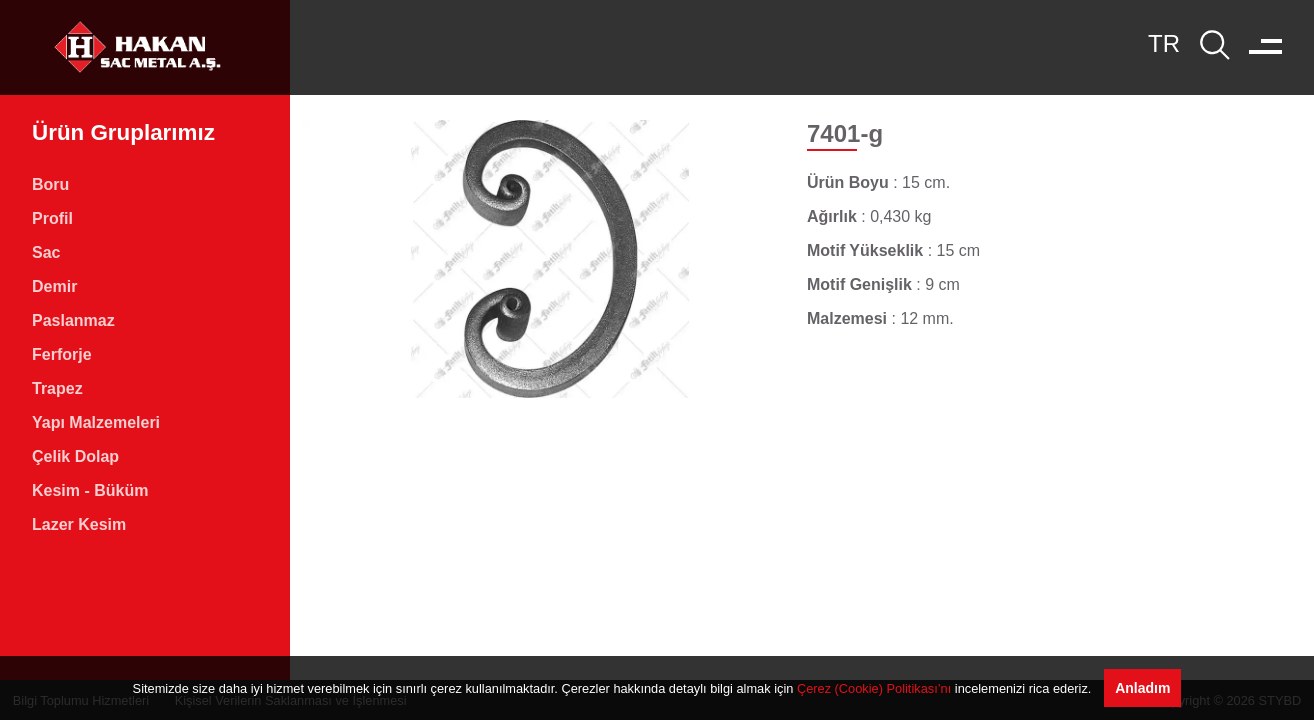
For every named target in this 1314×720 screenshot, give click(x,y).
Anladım (1142, 688)
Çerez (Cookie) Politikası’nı (874, 688)
